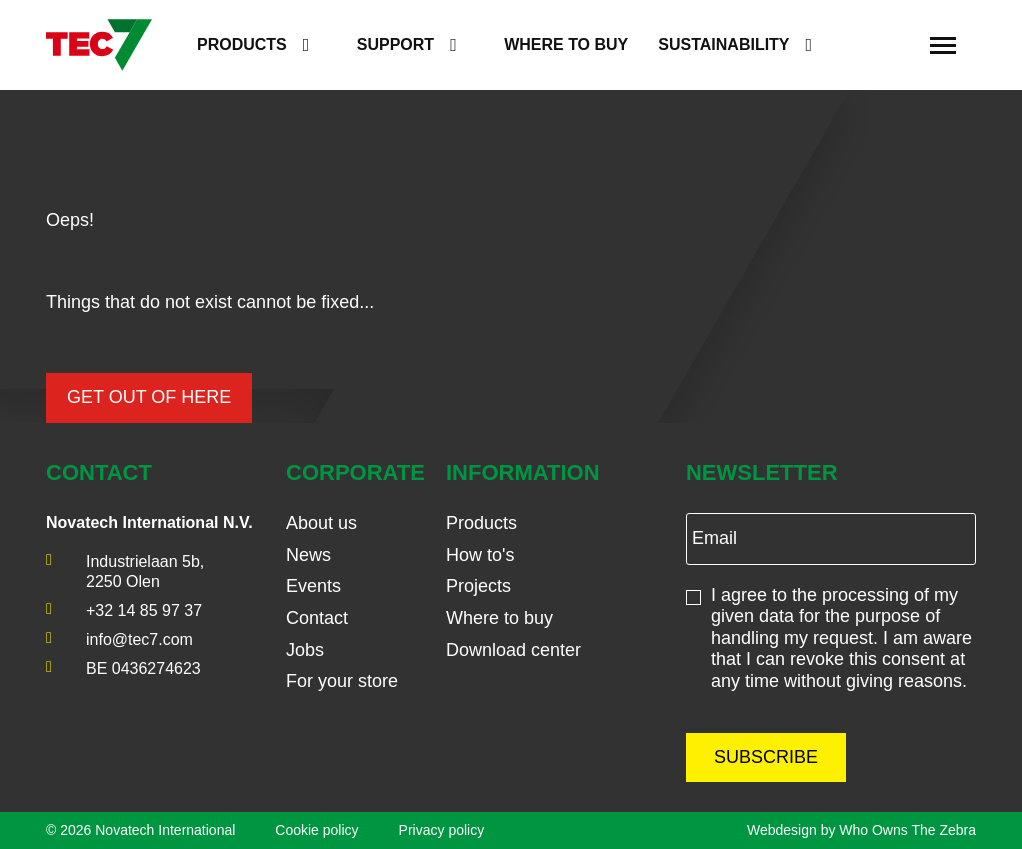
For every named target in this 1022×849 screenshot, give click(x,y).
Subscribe (766, 757)
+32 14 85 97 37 (144, 610)
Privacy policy (442, 830)
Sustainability (723, 44)
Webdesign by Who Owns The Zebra (861, 830)
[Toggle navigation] (943, 45)
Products (242, 44)
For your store (342, 681)
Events (313, 586)
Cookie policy (316, 830)
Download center (513, 650)
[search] (890, 45)
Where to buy (566, 44)
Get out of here (149, 397)
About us (321, 523)
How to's (480, 555)
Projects (478, 586)
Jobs (305, 650)
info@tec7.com (139, 639)
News (308, 555)
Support (395, 44)
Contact (317, 618)
